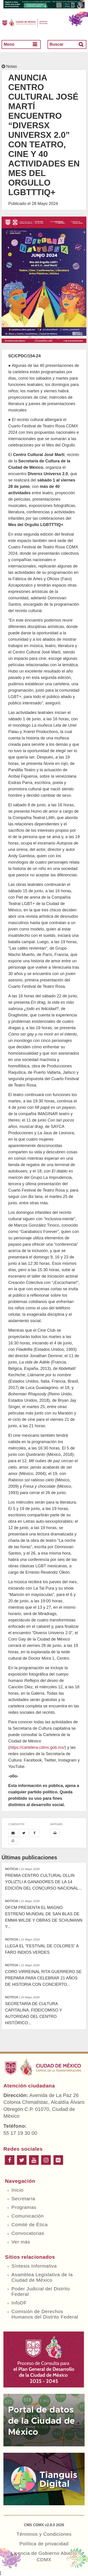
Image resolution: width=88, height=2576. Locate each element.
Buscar (57, 44)
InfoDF (19, 2302)
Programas (23, 2207)
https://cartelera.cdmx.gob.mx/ (37, 1747)
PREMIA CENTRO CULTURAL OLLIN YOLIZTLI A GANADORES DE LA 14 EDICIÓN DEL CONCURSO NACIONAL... (44, 1878)
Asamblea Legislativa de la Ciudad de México (42, 2277)
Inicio (17, 2190)
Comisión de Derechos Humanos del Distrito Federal (44, 2314)
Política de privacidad (44, 2543)
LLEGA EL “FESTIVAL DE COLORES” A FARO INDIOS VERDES (44, 1945)
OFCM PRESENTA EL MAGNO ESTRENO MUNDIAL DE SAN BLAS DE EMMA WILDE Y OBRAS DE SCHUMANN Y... (44, 1913)
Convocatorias (27, 2233)
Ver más (20, 2241)
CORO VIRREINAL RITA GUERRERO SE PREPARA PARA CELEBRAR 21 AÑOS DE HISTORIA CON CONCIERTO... (44, 1974)
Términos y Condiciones (44, 2534)
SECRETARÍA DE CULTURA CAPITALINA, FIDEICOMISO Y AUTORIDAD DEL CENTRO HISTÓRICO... (44, 2009)
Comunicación (27, 2215)
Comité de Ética (29, 2224)
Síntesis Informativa (34, 2265)
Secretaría (23, 2198)
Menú (9, 44)
